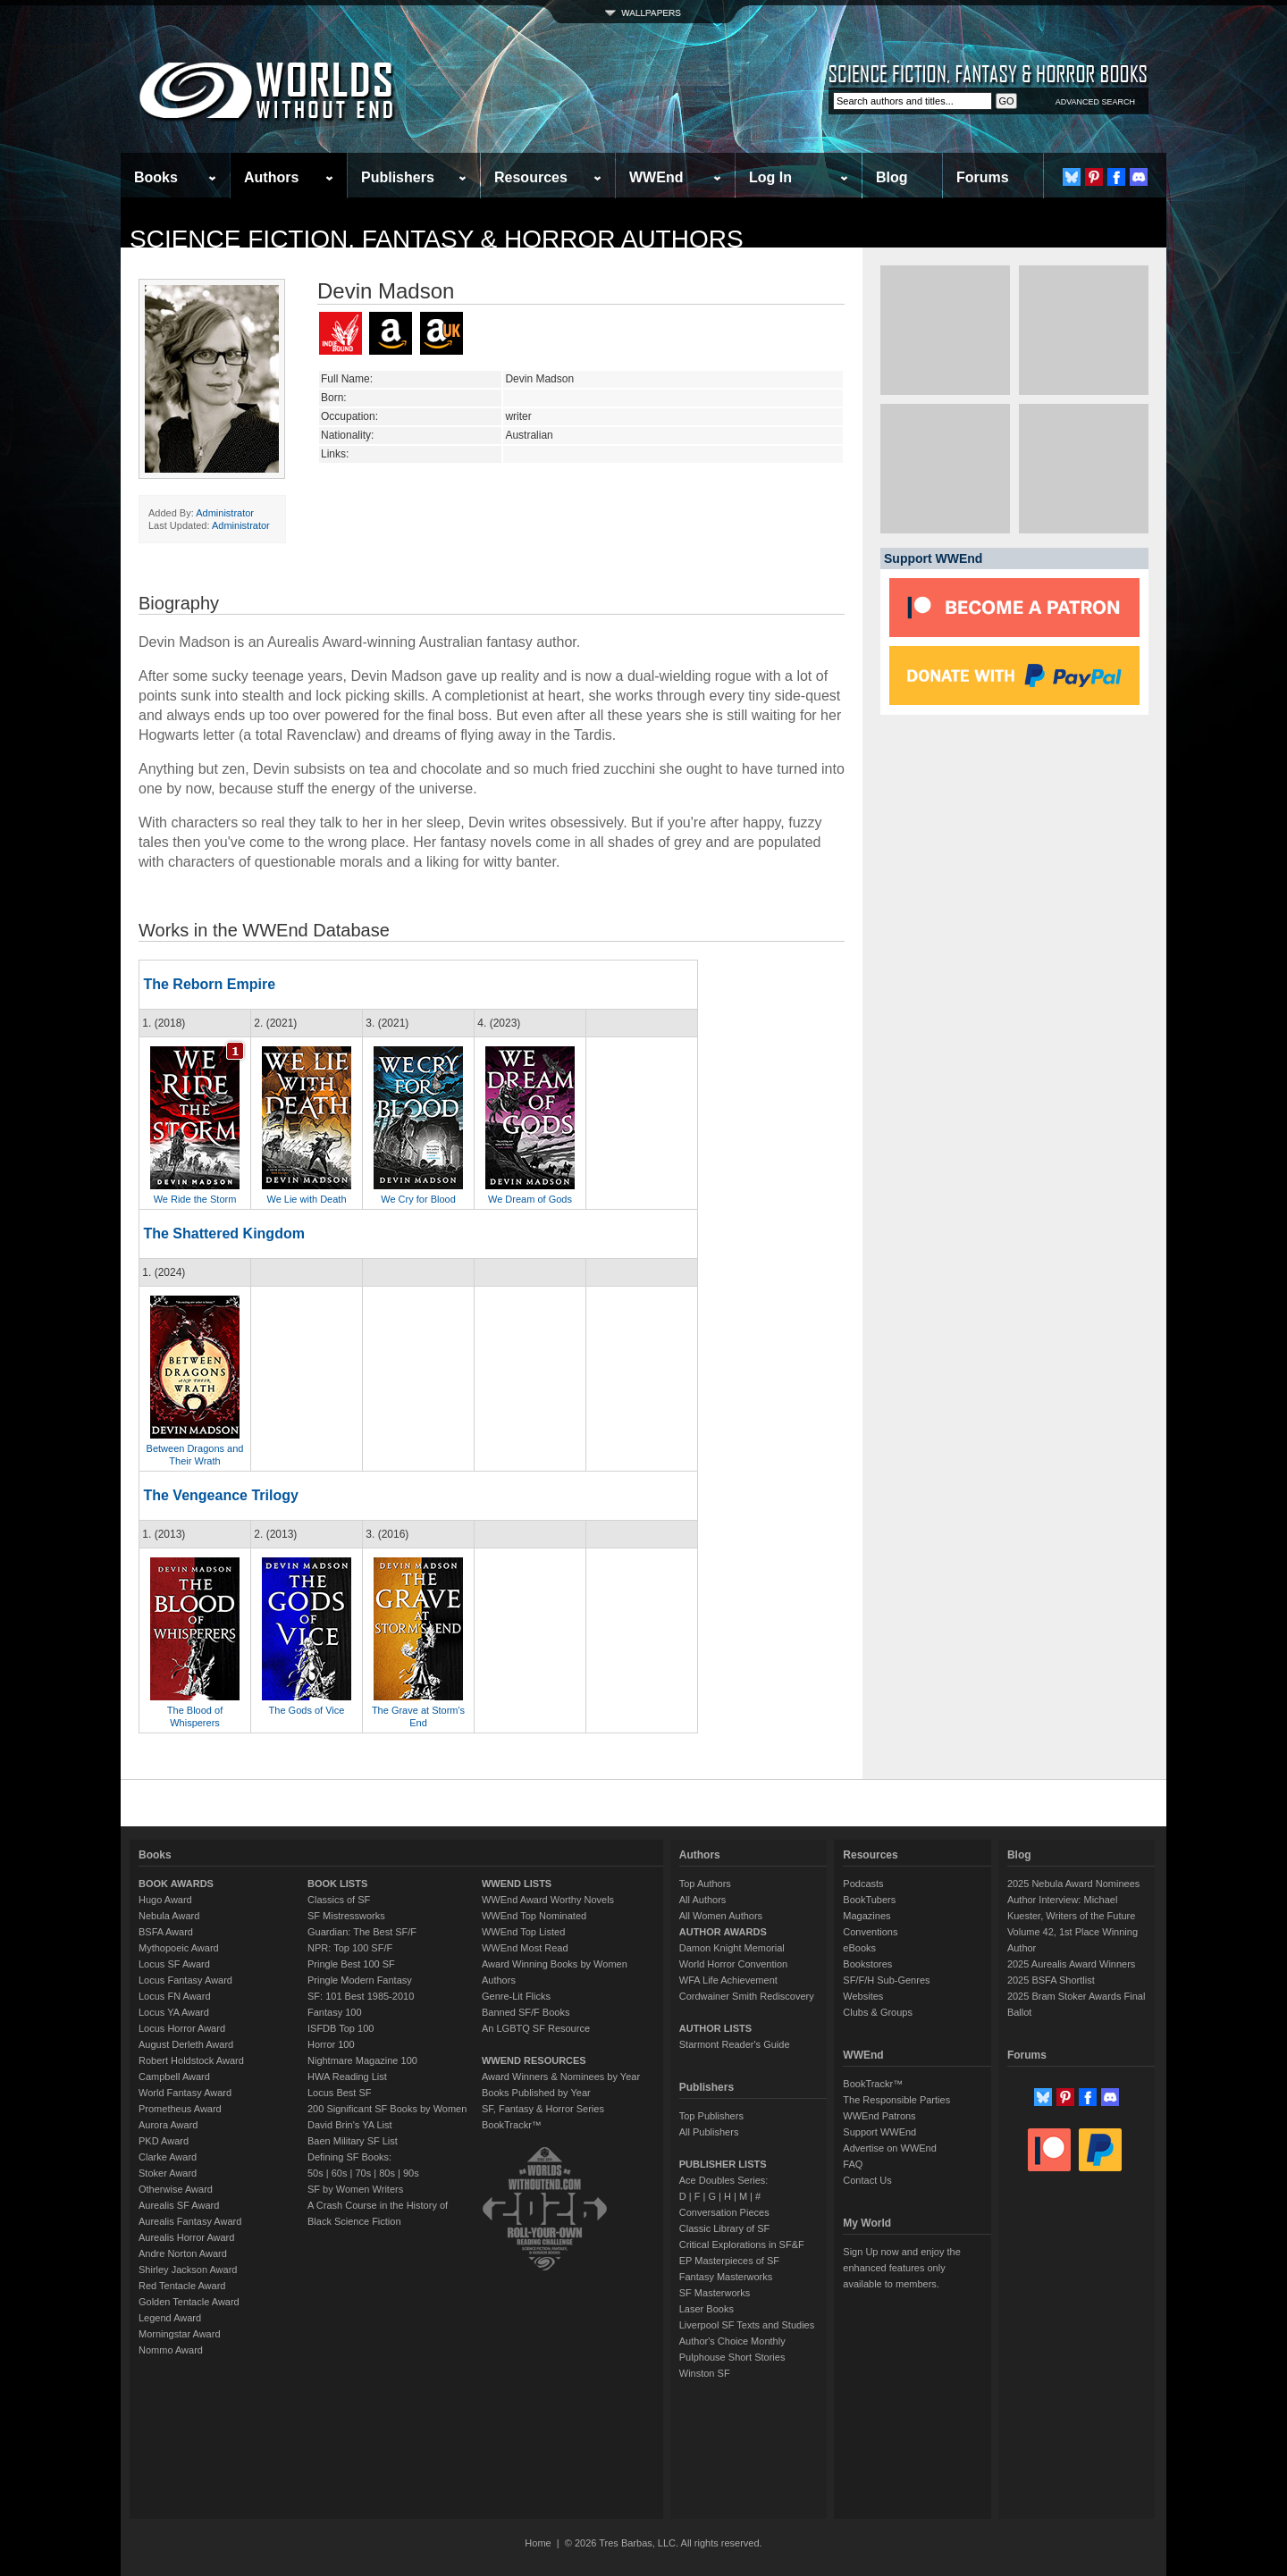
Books (156, 177)
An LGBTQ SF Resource (536, 2028)
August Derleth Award (186, 2044)
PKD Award (164, 2140)
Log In (770, 177)
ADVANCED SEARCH (1095, 101)
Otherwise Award (176, 2189)
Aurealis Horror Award (186, 2237)
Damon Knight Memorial (732, 1947)
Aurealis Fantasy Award (190, 2221)
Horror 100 (331, 2044)
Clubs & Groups (878, 2012)
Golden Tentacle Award (189, 2301)
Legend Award (170, 2317)
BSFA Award (166, 1931)
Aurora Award (168, 2124)
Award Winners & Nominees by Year (561, 2076)
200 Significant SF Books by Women (387, 2108)
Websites (863, 1996)
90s (411, 2173)
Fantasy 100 (334, 2012)
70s (363, 2173)
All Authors (703, 1899)
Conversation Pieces (724, 2212)
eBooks (859, 1947)
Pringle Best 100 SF (351, 1964)
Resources (531, 177)
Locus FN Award (175, 1996)
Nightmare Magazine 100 (362, 2060)
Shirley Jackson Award (188, 2269)
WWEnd (656, 177)
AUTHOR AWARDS (723, 1931)
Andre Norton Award (183, 2253)
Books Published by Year (536, 2092)
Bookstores (867, 1964)
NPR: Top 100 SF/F (349, 1947)
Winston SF (704, 2373)
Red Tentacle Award (182, 2285)
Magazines (866, 1915)
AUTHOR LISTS (715, 2028)
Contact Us (867, 2180)
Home (538, 2543)
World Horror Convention (733, 1964)
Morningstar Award (180, 2333)
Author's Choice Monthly (732, 2341)
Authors (271, 177)
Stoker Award (168, 2173)
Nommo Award (171, 2350)
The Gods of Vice (307, 1710)
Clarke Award (168, 2157)
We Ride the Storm (195, 1199)
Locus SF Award (174, 1964)
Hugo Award (165, 1899)
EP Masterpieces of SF (729, 2260)
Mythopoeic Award (179, 1947)
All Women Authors (720, 1915)
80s (387, 2173)
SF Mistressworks (346, 1915)
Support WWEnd (879, 2132)
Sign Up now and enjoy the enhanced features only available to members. (901, 2267)
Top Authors (705, 1883)
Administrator (225, 513)
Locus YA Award (174, 2012)
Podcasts (863, 1883)
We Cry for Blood (418, 1199)
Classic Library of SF (724, 2228)
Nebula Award (169, 1915)
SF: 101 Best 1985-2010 (360, 1996)
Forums (982, 177)
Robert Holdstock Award (191, 2060)
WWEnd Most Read (525, 1947)
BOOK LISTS (337, 1883)
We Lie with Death (306, 1199)
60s (340, 2173)
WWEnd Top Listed (523, 1931)
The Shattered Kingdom (223, 1233)
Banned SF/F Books (525, 2012)
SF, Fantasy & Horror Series (543, 2108)
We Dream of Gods (530, 1199)
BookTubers (869, 1899)
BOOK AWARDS (176, 1883)
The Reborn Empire (209, 984)
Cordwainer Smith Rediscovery (746, 1996)
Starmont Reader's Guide (734, 2044)
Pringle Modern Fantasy (359, 1980)
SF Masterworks (714, 2292)
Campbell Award (174, 2076)
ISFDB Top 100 (340, 2028)
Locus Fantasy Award (185, 1980)
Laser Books (706, 2308)
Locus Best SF (339, 2092)
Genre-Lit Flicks (516, 1996)
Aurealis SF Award (179, 2205)
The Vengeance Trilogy (220, 1495)
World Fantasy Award (185, 2092)
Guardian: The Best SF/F (361, 1931)
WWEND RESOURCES (534, 2060)
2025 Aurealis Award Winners (1071, 1964)
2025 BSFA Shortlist (1051, 1980)
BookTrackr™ (512, 2124)
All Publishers (709, 2132)
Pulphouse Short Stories (732, 2357)
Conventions (870, 1931)
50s (315, 2173)
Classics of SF (338, 1899)
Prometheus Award (180, 2108)
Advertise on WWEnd (890, 2148)
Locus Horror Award (182, 2028)
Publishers (397, 177)
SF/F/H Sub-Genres (886, 1980)
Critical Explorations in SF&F (741, 2244)
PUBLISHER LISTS (723, 2164)
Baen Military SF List (352, 2140)
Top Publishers (711, 2115)
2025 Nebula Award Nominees (1073, 1883)
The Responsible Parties (896, 2099)
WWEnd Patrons (879, 2115)
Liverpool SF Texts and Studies (746, 2325)
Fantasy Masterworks (726, 2276)
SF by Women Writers (355, 2189)
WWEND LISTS (516, 1883)
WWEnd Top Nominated (534, 1915)
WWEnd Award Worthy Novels (548, 1899)
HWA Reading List (347, 2076)
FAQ (852, 2164)
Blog (892, 177)
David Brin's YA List (349, 2124)
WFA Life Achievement (728, 1980)
